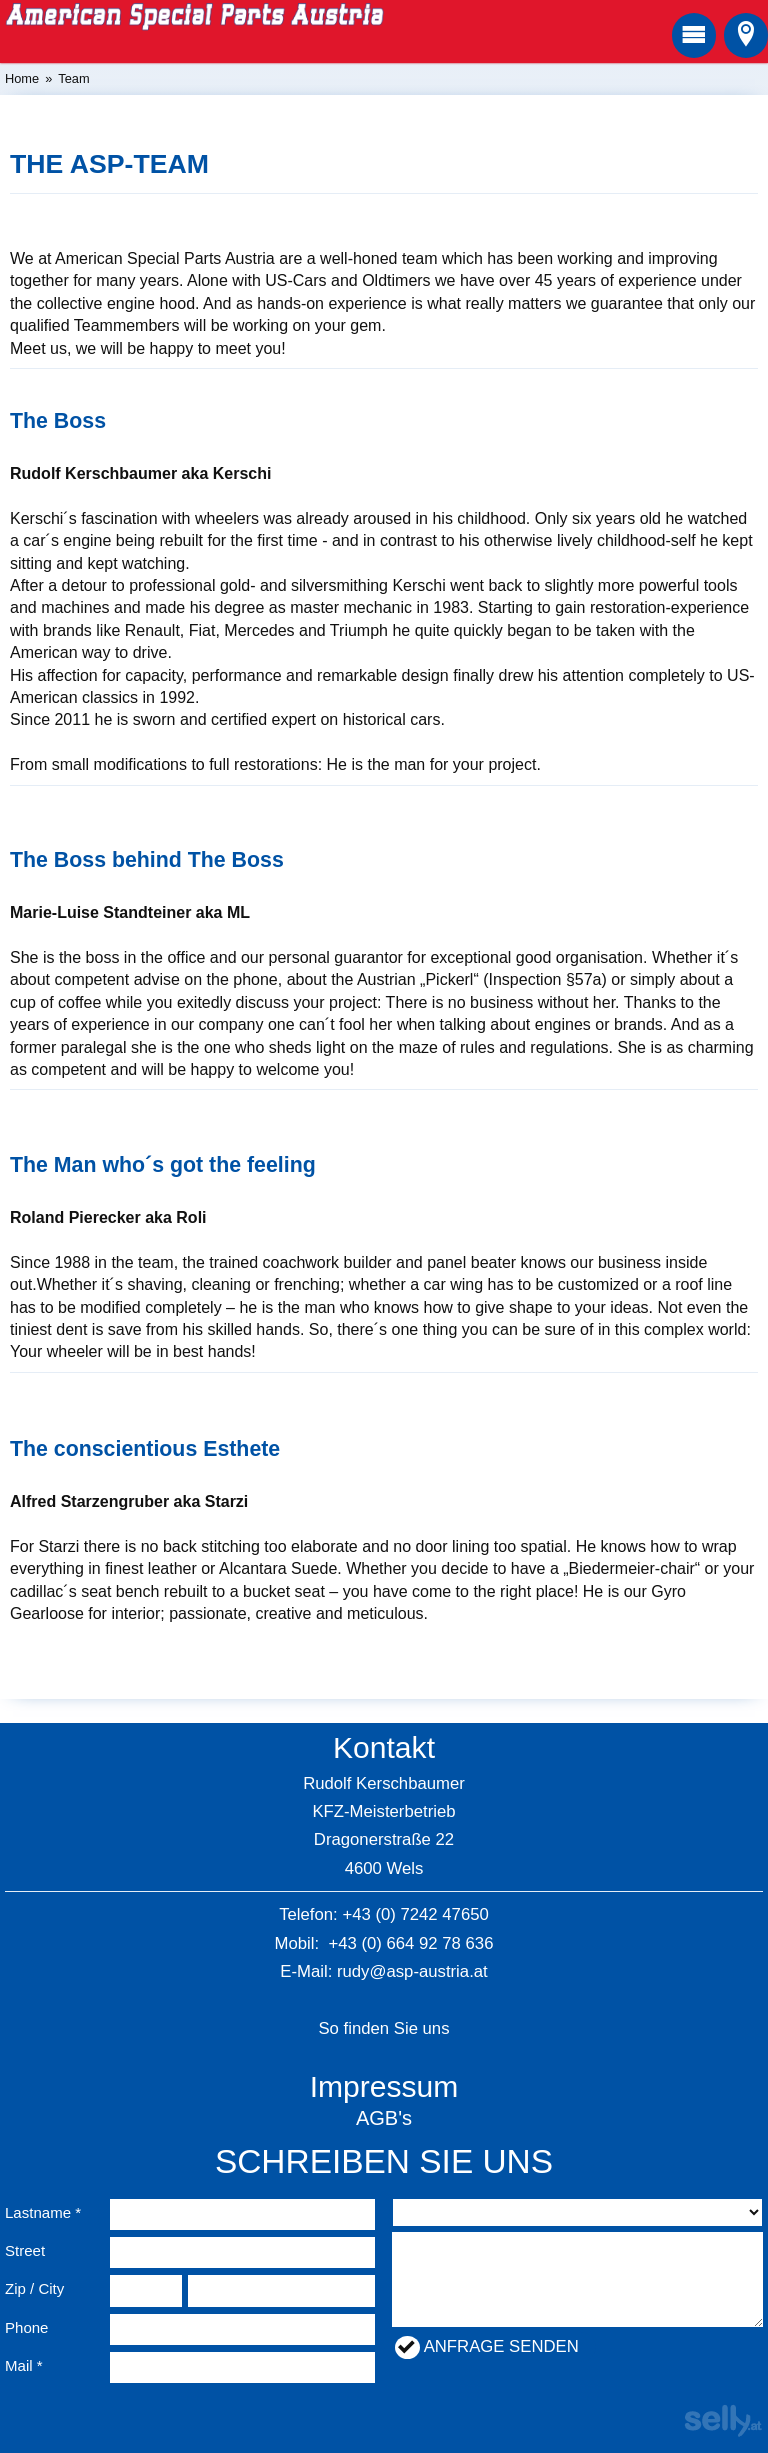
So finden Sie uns (383, 2028)
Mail (19, 2365)
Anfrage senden (501, 2346)
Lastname (38, 2212)
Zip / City (34, 2288)
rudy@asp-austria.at (412, 1971)
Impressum (384, 2086)
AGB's (384, 2118)
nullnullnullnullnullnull (577, 2212)
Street (25, 2250)
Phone (26, 2327)
